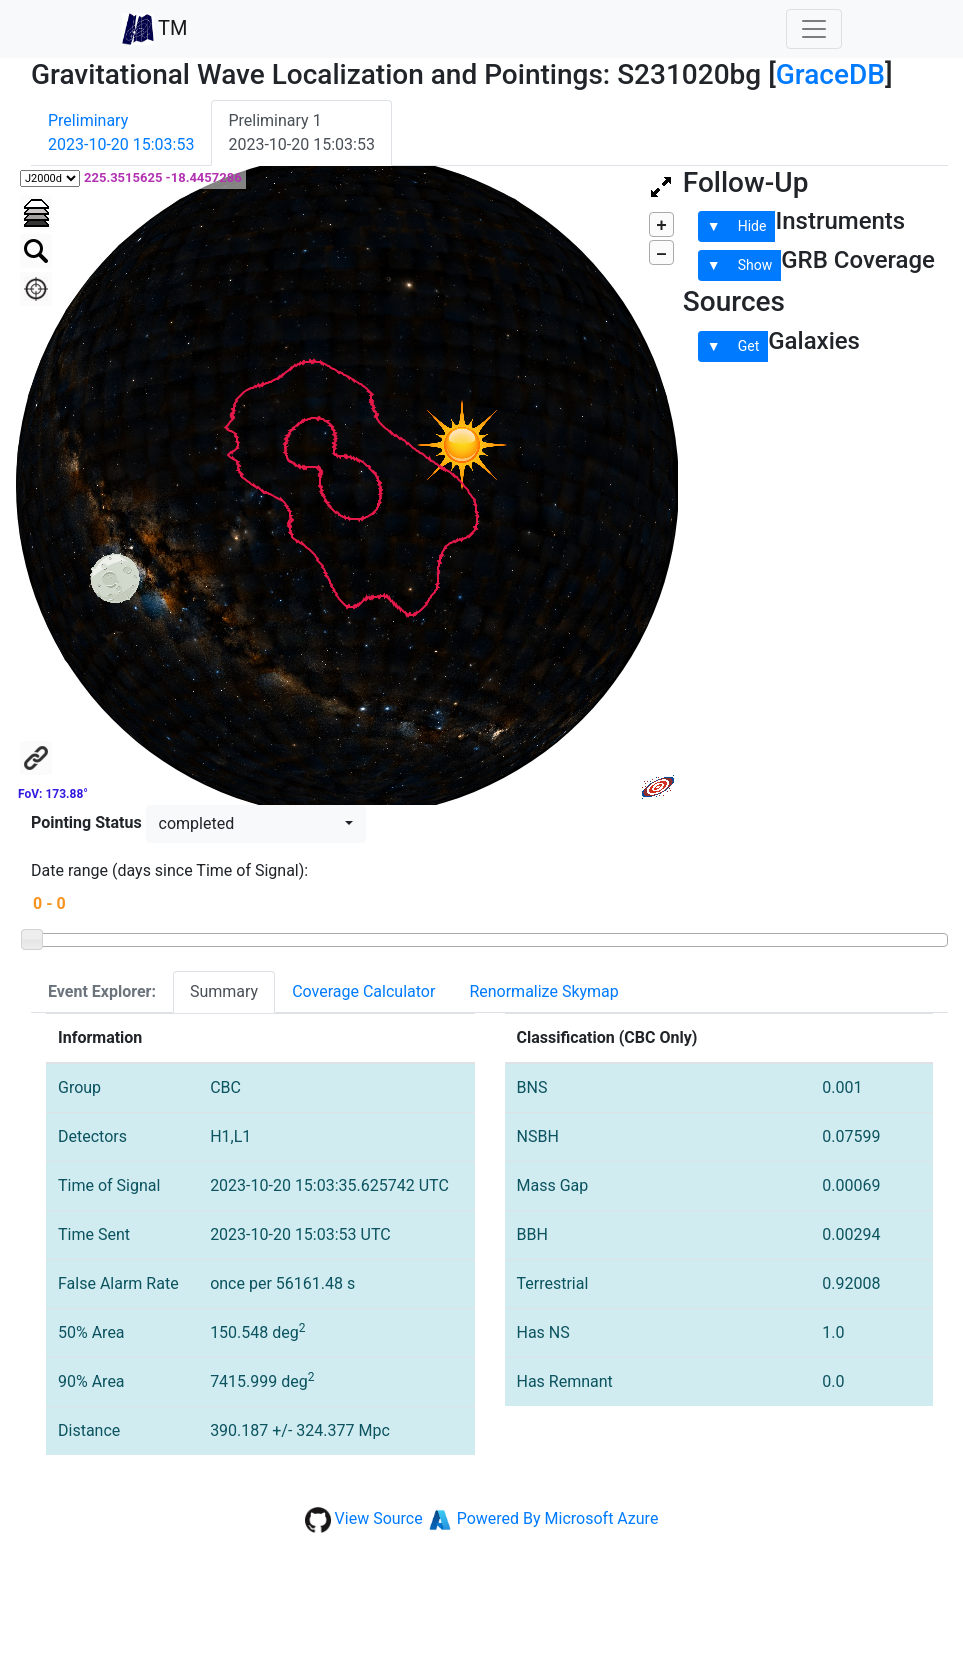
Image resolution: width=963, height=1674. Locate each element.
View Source (379, 1518)
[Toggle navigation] (814, 29)
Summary (224, 991)
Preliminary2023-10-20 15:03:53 (121, 132)
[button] (256, 824)
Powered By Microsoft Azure (558, 1518)
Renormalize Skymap (543, 991)
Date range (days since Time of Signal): (169, 870)
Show (755, 265)
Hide (752, 226)
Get (749, 346)
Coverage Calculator (363, 991)
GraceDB (830, 74)
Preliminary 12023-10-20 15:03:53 (301, 132)
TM (155, 29)
